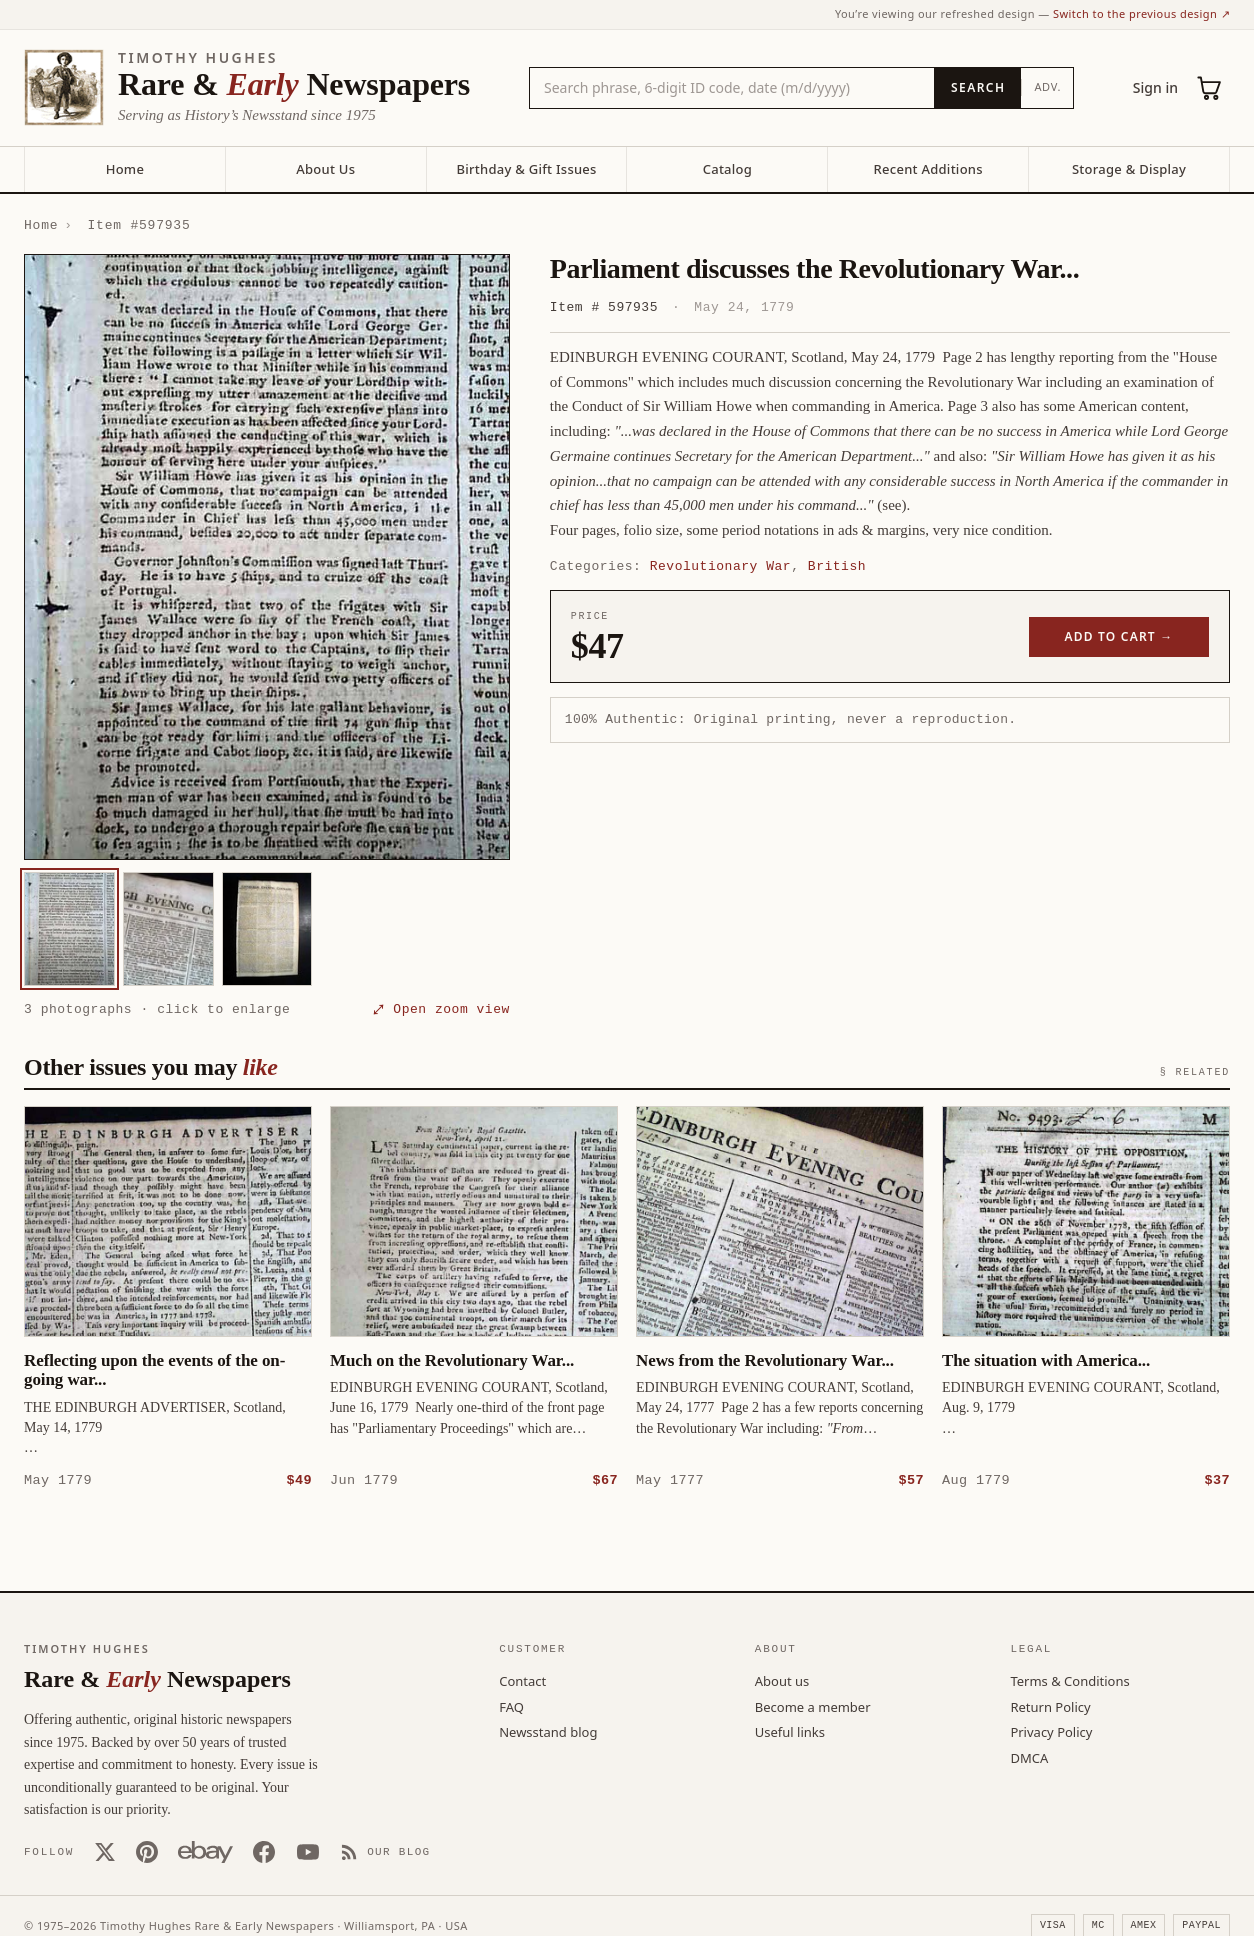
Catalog (727, 169)
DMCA (1029, 1757)
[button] (267, 557)
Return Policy (1050, 1706)
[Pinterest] (147, 1851)
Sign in (1155, 87)
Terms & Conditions (1069, 1680)
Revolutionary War (720, 566)
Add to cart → (1119, 636)
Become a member (813, 1706)
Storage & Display (1129, 169)
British (837, 566)
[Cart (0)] (1210, 88)
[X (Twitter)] (105, 1851)
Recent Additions (928, 169)
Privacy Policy (1051, 1731)
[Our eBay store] (205, 1851)
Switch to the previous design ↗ (1141, 13)
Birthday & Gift (526, 169)
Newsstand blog (548, 1731)
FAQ (511, 1706)
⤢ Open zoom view (442, 1009)
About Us (325, 169)
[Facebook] (264, 1851)
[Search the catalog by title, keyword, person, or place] (732, 88)
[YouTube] (308, 1851)
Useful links (790, 1731)
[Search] (977, 88)
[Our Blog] (385, 1851)
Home (125, 169)
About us (782, 1680)
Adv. (1047, 86)
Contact (522, 1680)
